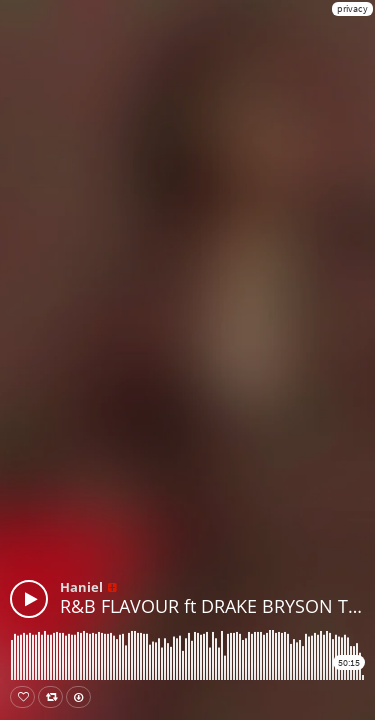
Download (82, 697)
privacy (352, 8)
